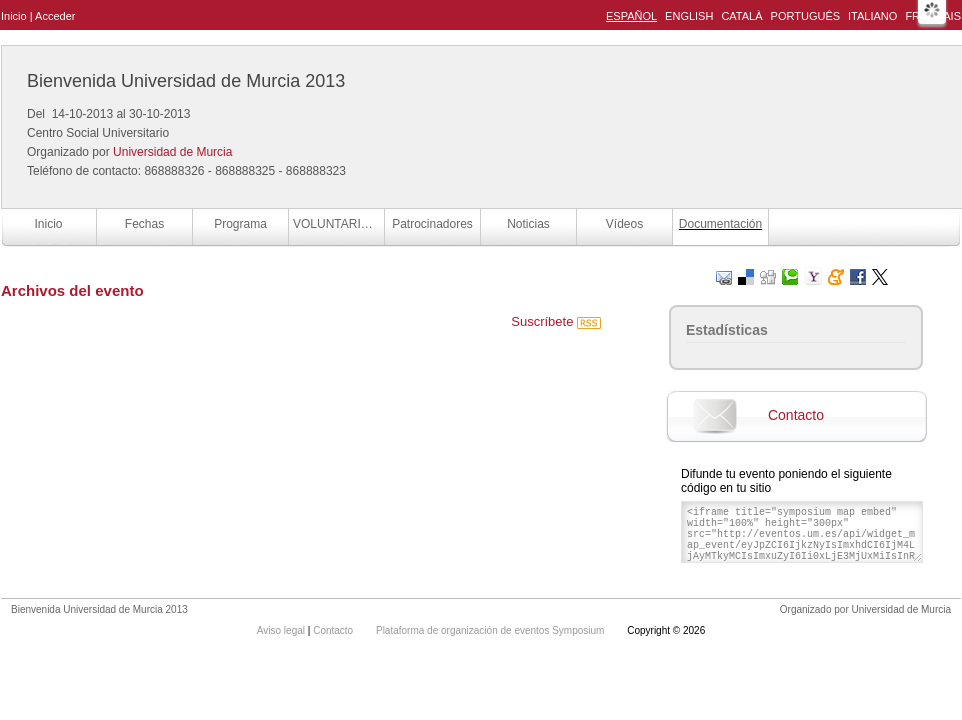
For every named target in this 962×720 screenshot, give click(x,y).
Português (805, 16)
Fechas (144, 224)
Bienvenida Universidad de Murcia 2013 (186, 81)
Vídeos (624, 224)
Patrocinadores (432, 224)
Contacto (796, 415)
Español (631, 16)
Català (741, 16)
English (689, 16)
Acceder (55, 16)
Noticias (528, 224)
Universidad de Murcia (172, 152)
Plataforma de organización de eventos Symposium (491, 630)
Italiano (872, 16)
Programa (240, 224)
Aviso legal (282, 630)
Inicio (14, 16)
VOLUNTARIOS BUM (338, 224)
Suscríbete (556, 321)
